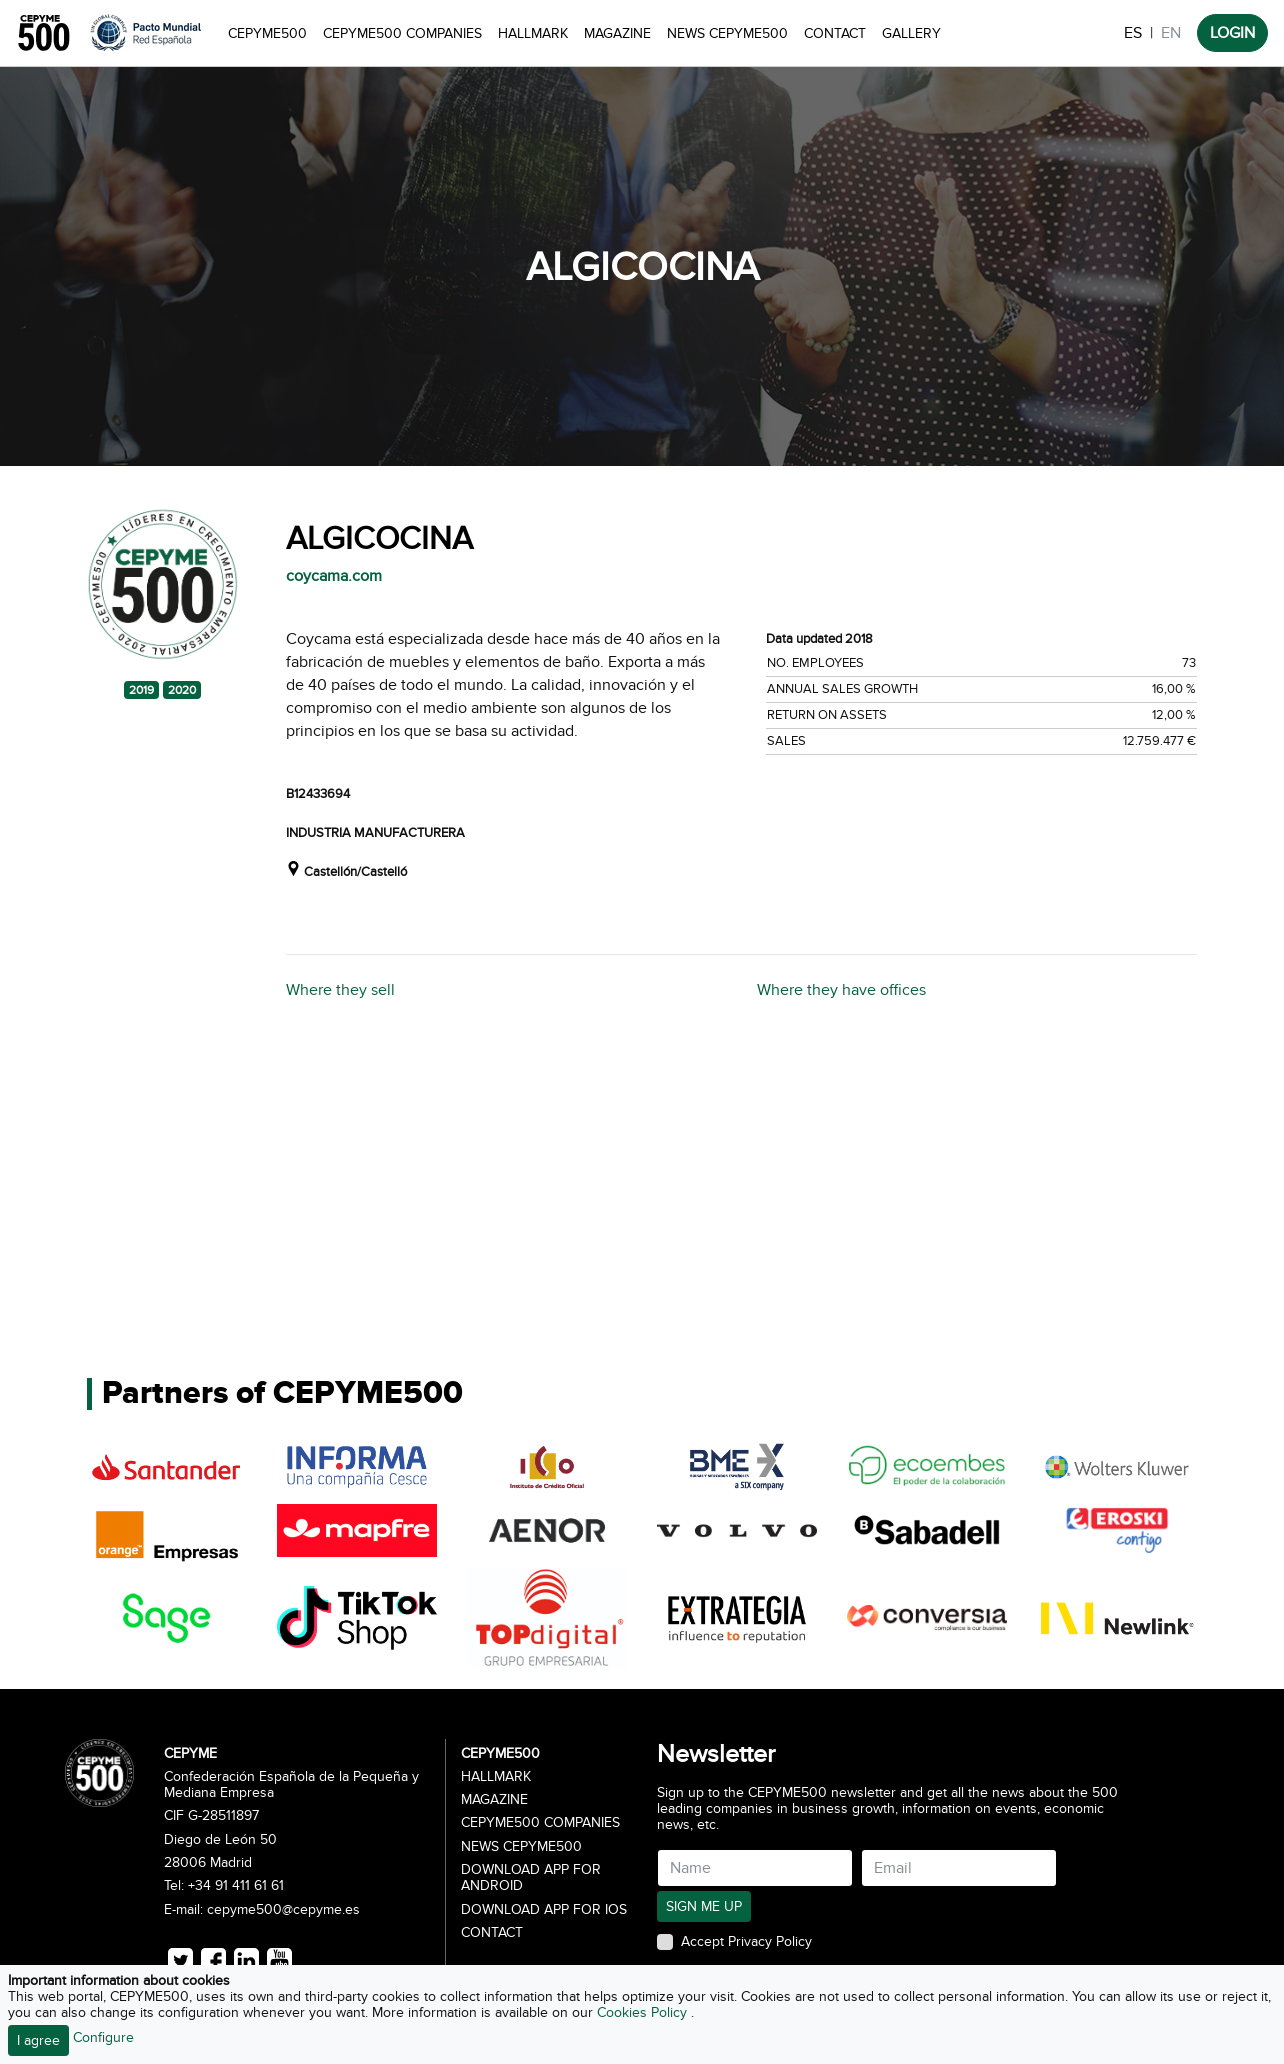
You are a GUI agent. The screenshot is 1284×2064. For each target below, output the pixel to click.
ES (1133, 33)
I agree (38, 2040)
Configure (103, 2037)
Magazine (617, 33)
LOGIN (1232, 33)
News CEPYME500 (727, 33)
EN (1171, 33)
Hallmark (533, 33)
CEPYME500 (267, 33)
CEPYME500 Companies (402, 33)
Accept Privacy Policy (746, 1942)
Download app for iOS (544, 1910)
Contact (835, 33)
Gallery (911, 33)
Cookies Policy (644, 2012)
